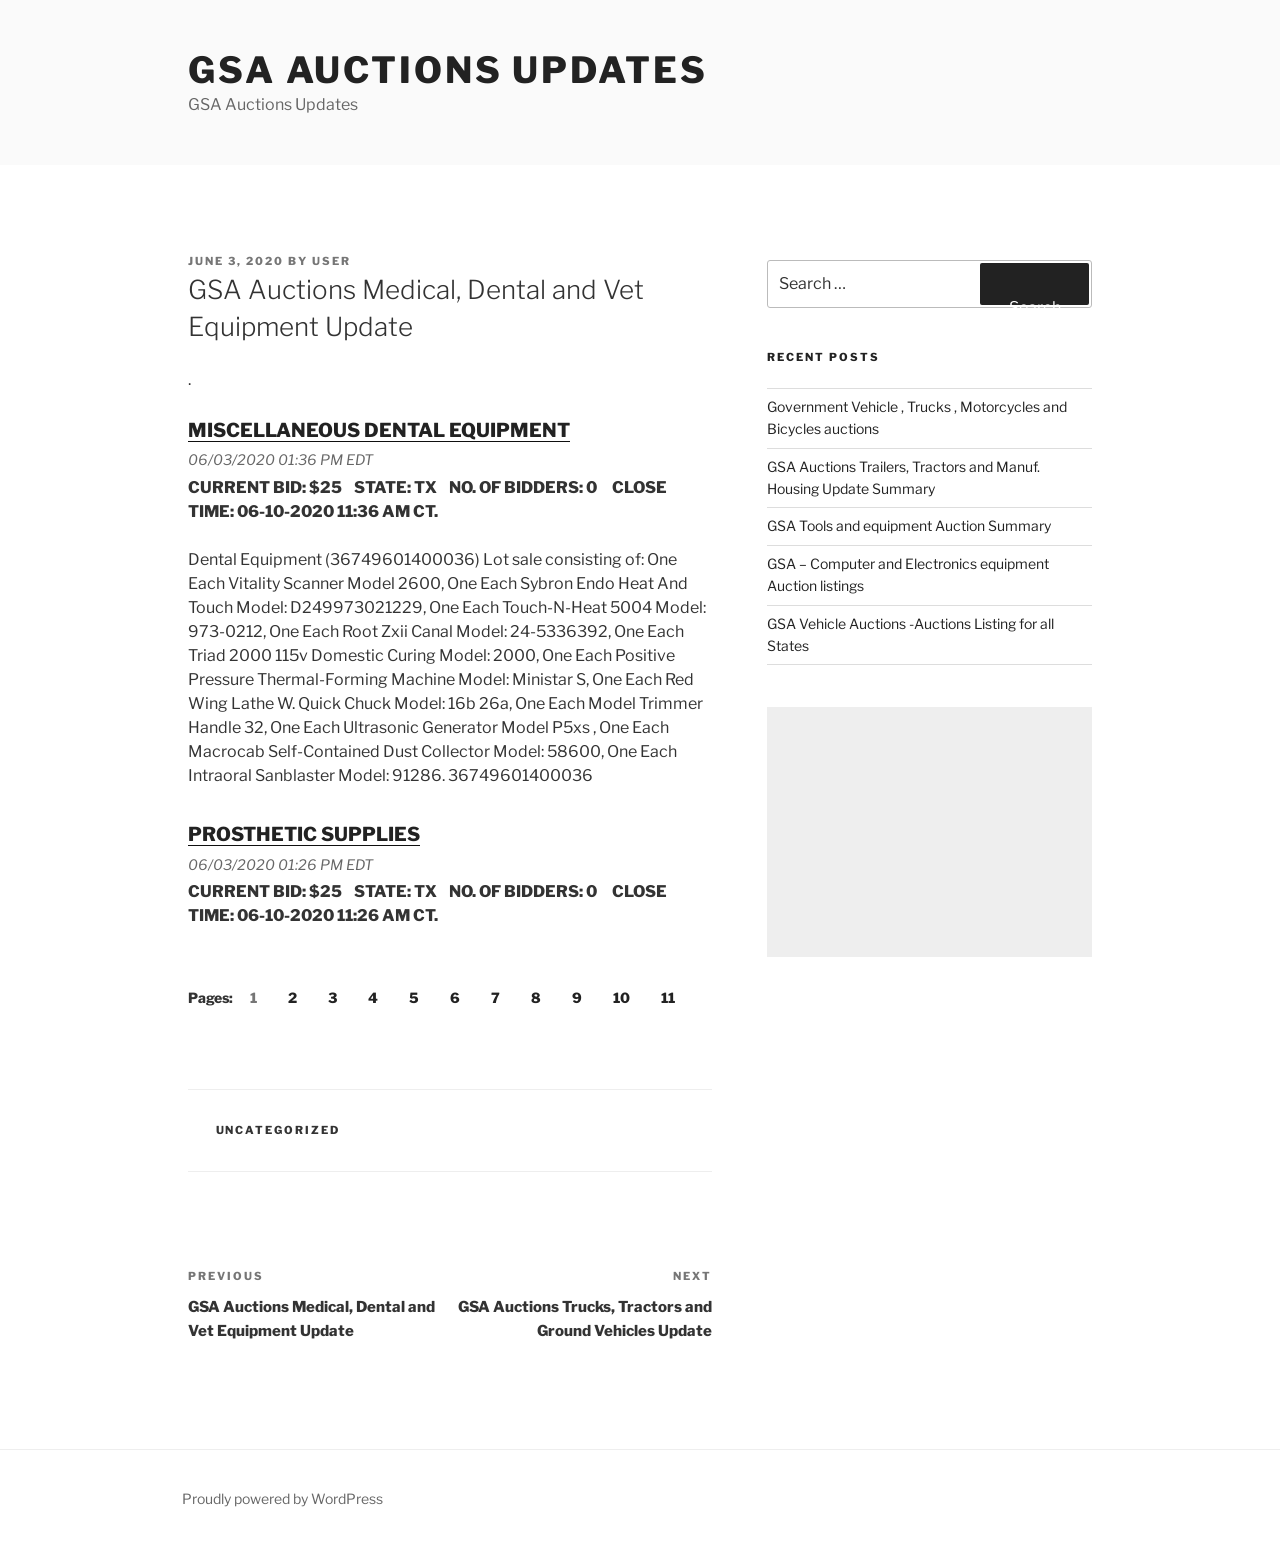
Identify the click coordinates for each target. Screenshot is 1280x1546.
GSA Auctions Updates (448, 70)
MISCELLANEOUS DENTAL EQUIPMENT (379, 430)
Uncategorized (278, 1130)
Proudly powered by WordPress (282, 1498)
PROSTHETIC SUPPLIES (304, 834)
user (331, 261)
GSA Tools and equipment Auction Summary (909, 525)
